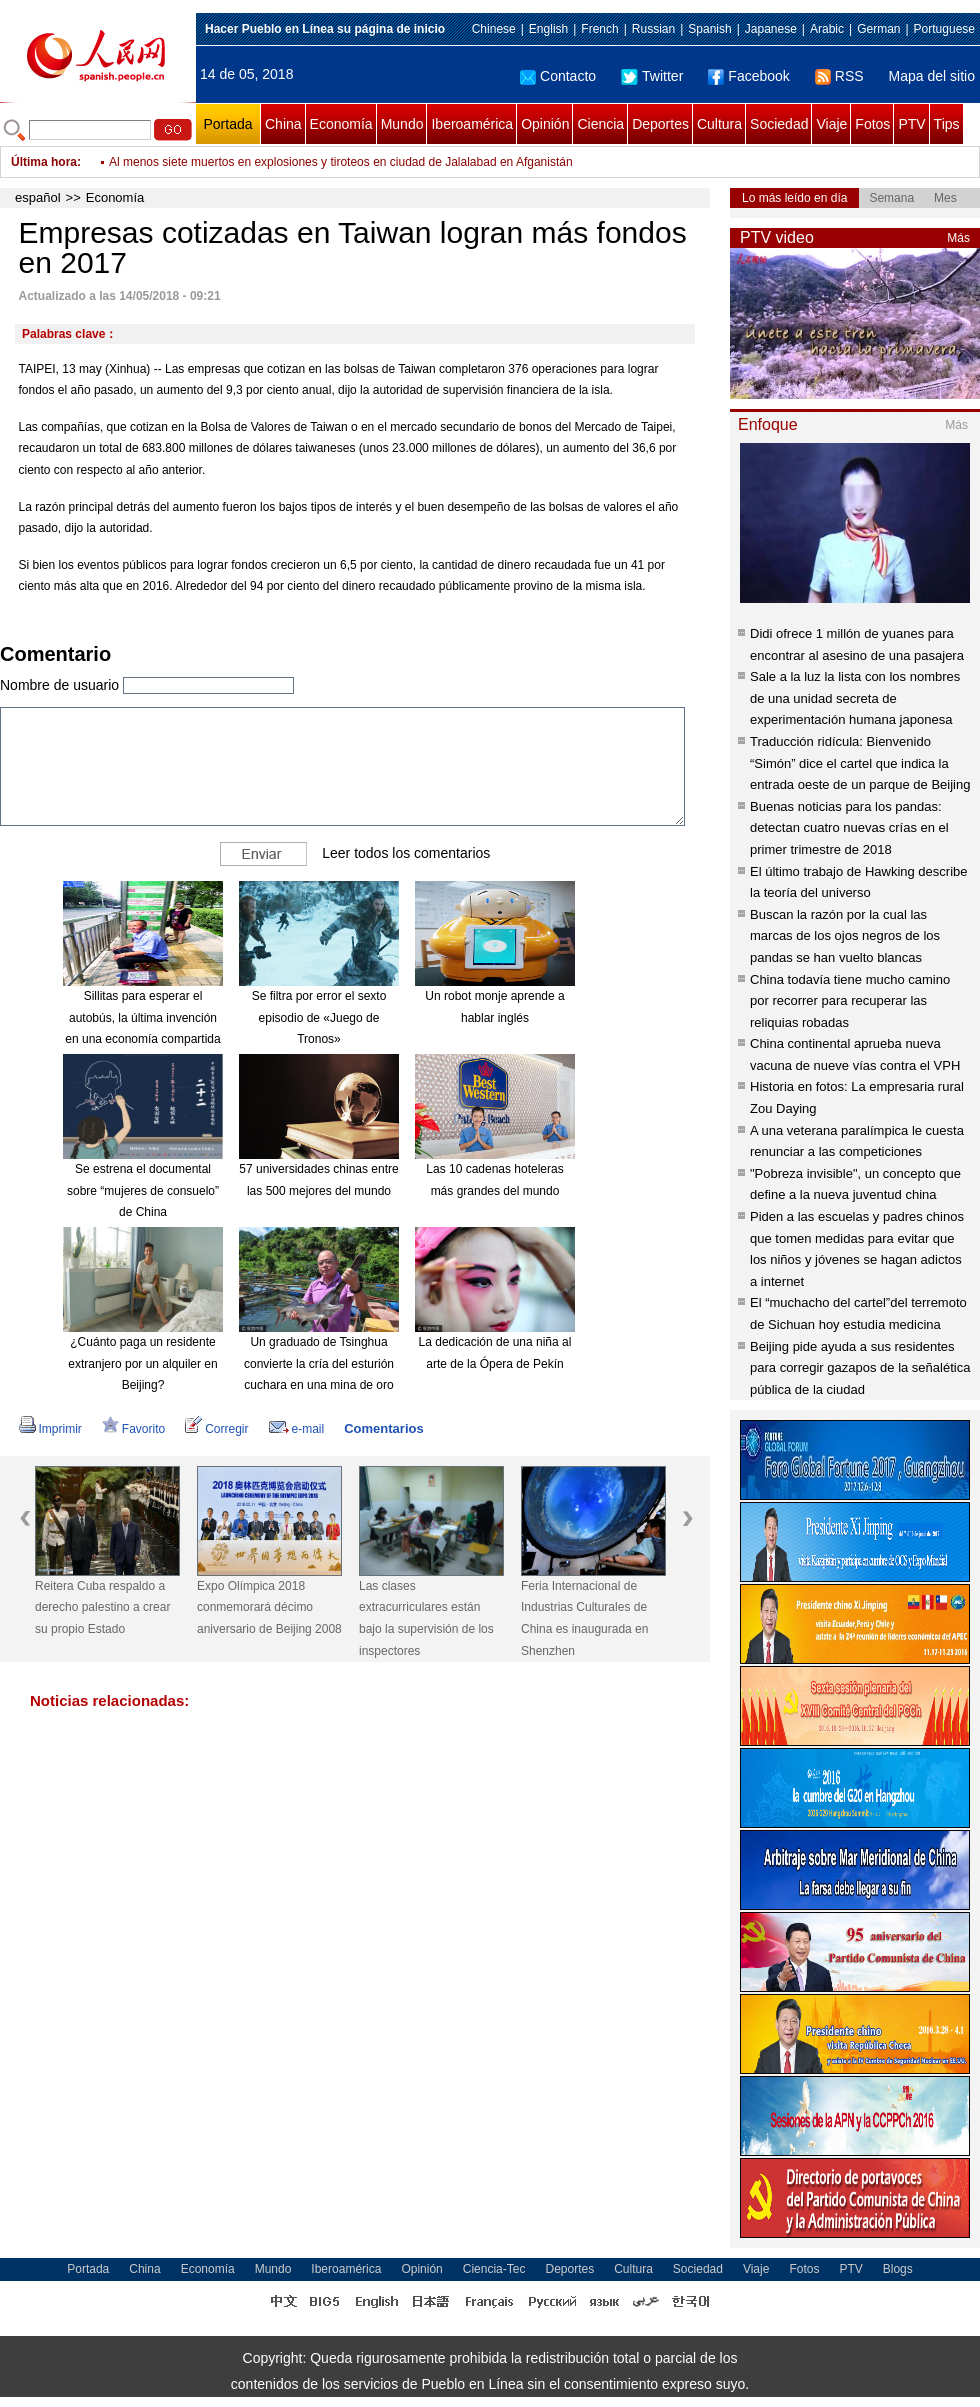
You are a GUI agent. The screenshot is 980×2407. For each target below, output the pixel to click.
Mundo (402, 124)
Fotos (872, 124)
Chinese (494, 29)
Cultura (719, 124)
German (878, 29)
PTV (911, 124)
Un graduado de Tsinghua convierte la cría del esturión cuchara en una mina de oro (319, 1363)
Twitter (652, 76)
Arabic (827, 29)
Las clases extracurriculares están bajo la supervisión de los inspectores (426, 1618)
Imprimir (50, 1429)
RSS (839, 76)
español (38, 197)
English (548, 29)
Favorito (133, 1429)
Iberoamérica (472, 124)
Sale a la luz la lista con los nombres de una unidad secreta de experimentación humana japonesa (855, 698)
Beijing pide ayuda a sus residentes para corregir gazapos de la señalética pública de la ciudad (860, 1368)
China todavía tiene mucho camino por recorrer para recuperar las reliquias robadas (850, 1001)
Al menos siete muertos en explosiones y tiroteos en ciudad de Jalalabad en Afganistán (341, 162)
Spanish (709, 29)
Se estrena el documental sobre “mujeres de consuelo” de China (143, 1190)
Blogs (898, 2269)
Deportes (660, 124)
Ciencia (600, 124)
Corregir (216, 1429)
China (283, 124)
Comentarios (383, 1428)
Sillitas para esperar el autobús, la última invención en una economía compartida (142, 1017)
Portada (227, 124)
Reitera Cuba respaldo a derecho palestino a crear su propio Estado (102, 1607)
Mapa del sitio (932, 76)
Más (958, 238)
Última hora (44, 162)
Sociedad (779, 124)
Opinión (545, 124)
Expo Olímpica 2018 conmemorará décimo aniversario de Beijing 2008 (269, 1607)
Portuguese (944, 29)
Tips (947, 124)
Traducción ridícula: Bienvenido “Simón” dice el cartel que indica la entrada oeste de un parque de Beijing (860, 763)
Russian (653, 29)
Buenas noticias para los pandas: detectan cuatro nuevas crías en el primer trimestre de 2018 (849, 828)
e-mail (297, 1429)
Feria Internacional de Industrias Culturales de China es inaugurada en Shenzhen (584, 1618)
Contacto (558, 76)
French (599, 29)
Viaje (831, 124)
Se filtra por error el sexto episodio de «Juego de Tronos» (319, 1017)
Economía (341, 124)
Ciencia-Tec (494, 2269)
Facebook (748, 76)
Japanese (771, 29)
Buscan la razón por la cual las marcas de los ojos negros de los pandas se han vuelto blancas (845, 936)
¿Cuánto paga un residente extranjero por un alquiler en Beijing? (142, 1363)
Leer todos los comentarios (406, 853)
